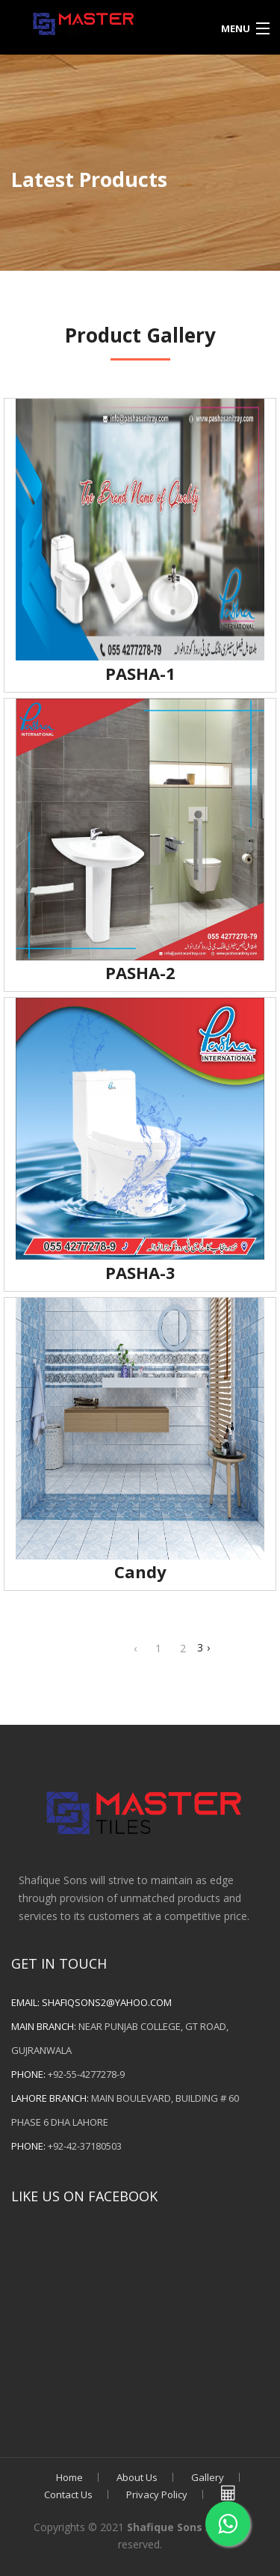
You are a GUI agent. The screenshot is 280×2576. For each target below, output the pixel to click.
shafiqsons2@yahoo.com (107, 2002)
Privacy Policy (156, 2494)
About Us (137, 2477)
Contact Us (68, 2494)
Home (69, 2477)
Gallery (207, 2477)
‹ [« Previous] (135, 1648)
